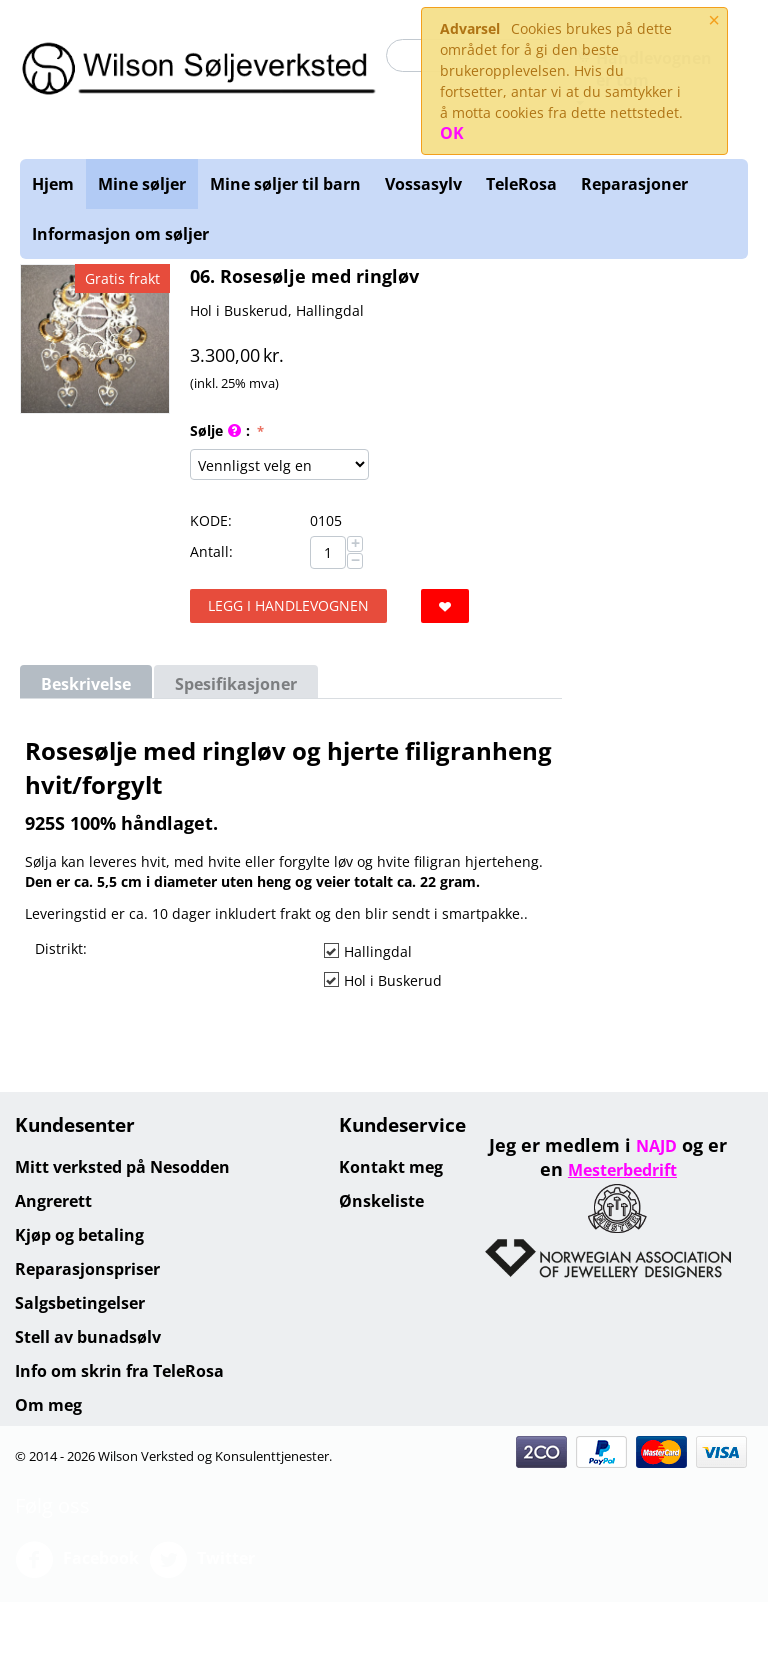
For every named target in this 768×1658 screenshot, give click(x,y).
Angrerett (53, 1201)
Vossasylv (423, 184)
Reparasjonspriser (87, 1269)
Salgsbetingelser (80, 1303)
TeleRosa (521, 184)
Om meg (48, 1405)
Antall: (211, 551)
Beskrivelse (86, 684)
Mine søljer (142, 184)
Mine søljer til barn (285, 184)
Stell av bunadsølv (88, 1337)
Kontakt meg (391, 1167)
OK (452, 133)
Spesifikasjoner (236, 684)
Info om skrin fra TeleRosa (119, 1371)
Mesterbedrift (622, 1170)
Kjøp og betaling (79, 1235)
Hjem (53, 184)
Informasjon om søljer (120, 234)
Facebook (77, 1560)
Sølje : (222, 431)
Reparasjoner (634, 184)
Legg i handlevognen (288, 605)
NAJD (656, 1146)
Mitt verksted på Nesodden (122, 1167)
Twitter (202, 1560)
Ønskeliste (381, 1201)
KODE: (211, 520)
